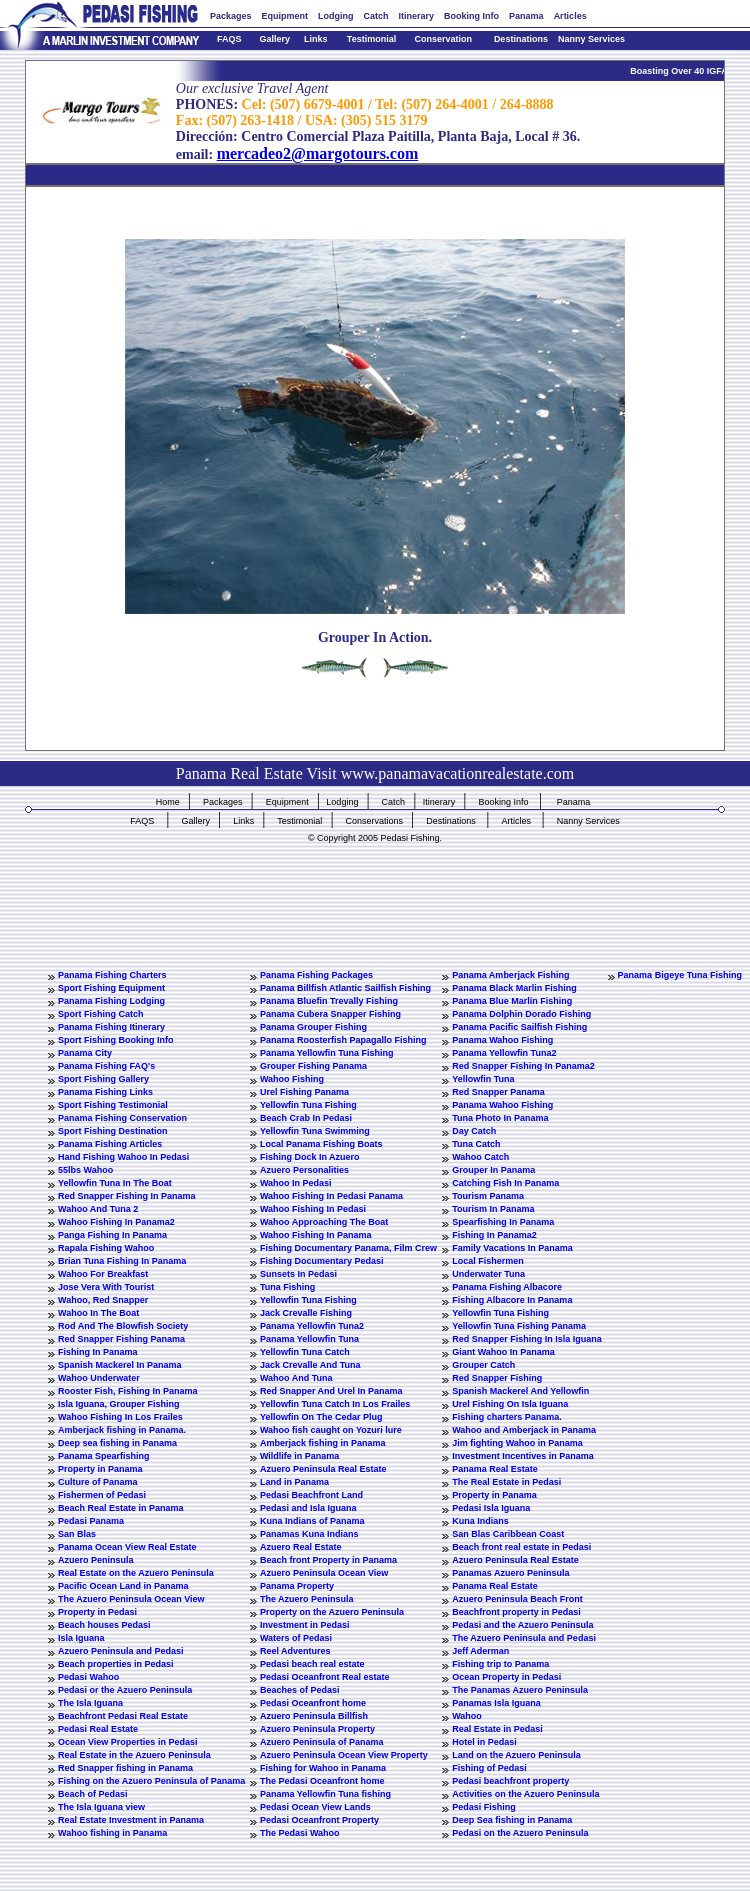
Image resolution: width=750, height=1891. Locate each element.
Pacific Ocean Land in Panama (123, 1586)
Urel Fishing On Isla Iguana (510, 1404)
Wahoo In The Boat (98, 1313)
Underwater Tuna (488, 1274)
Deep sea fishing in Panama (117, 1443)
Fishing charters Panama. (507, 1417)
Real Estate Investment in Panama (131, 1820)
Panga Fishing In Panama (112, 1235)
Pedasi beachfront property (510, 1781)
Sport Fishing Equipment (111, 988)
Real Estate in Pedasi (497, 1729)
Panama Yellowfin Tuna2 (504, 1053)
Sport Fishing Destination (113, 1131)
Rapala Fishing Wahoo (106, 1248)
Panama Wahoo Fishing (502, 1040)
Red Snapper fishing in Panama (125, 1768)
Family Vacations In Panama (512, 1248)
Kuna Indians (480, 1521)
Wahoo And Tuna (296, 1378)
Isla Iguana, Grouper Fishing (119, 1404)
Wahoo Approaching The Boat (324, 1222)
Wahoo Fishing (292, 1079)
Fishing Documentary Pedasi (322, 1261)
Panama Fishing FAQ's (106, 1066)
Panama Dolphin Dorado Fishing (521, 1014)
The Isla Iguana (90, 1703)
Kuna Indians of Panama (312, 1521)
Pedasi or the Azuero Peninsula (125, 1690)
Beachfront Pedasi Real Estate (123, 1716)
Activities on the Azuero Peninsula (525, 1794)
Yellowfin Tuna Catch (305, 1352)
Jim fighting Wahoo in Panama (517, 1443)
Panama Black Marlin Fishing (514, 988)
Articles (570, 16)
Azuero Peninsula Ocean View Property (344, 1755)
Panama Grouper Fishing (313, 1027)
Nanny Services (591, 39)
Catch (376, 16)
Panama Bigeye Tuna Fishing (680, 975)
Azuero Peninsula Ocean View (324, 1573)
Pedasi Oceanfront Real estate (325, 1677)
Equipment (285, 16)
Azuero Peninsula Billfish (314, 1716)
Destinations (521, 39)
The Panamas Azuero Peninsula (520, 1690)
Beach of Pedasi (93, 1794)
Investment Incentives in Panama (523, 1456)
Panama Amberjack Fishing (510, 975)
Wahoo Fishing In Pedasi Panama (331, 1196)
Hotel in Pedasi (484, 1742)
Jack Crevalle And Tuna (310, 1365)
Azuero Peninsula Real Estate (323, 1469)
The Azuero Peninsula (307, 1599)
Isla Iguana (81, 1638)
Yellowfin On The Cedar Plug (321, 1417)
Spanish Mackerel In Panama (120, 1365)
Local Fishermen (488, 1261)
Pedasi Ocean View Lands (315, 1807)
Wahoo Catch (480, 1157)
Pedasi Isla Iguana (491, 1508)
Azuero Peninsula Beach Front (517, 1599)
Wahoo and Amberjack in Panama (524, 1430)
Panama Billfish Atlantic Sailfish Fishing (345, 988)
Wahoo (467, 1716)
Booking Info (471, 16)
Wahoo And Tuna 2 (98, 1209)
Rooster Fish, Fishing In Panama (128, 1391)
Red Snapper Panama (498, 1092)
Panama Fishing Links (105, 1092)
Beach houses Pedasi (104, 1625)
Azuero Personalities (304, 1170)
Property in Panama (100, 1469)
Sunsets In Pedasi (298, 1274)
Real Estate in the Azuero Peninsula (134, 1755)
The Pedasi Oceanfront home (322, 1781)
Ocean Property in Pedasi (506, 1677)
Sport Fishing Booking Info (115, 1040)
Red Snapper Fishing (497, 1378)
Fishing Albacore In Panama (512, 1300)
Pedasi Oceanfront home (313, 1703)
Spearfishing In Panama (503, 1222)
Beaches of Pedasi (300, 1690)
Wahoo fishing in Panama (112, 1833)
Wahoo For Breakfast (103, 1274)
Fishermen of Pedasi (102, 1495)
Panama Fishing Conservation (122, 1118)
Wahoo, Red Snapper (103, 1300)
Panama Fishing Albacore (507, 1287)
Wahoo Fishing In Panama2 (116, 1222)
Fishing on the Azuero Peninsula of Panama (151, 1781)
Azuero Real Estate (301, 1547)
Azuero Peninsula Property (317, 1729)
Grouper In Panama (493, 1170)
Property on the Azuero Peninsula (332, 1612)
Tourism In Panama (493, 1209)
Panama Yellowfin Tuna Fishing (327, 1053)
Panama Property (297, 1586)
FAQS (229, 39)
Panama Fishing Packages (316, 975)
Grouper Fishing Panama (313, 1066)
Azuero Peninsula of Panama (322, 1742)
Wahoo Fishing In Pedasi (313, 1209)
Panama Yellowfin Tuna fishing (325, 1794)
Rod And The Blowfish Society (123, 1326)
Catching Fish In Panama (505, 1183)
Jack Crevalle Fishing (306, 1313)
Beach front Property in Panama (328, 1560)
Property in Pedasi (97, 1612)
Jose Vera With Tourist (106, 1287)
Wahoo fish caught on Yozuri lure (331, 1430)
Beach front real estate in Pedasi (521, 1547)
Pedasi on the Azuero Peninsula (520, 1833)
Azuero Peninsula (96, 1560)
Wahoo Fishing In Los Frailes (120, 1417)
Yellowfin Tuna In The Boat (115, 1183)
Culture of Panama (98, 1482)
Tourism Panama (488, 1196)
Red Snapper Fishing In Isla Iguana (527, 1339)
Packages (231, 16)
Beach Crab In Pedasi (306, 1118)
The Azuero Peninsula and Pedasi (524, 1638)
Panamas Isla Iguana (496, 1703)
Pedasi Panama (91, 1521)
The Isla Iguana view (101, 1807)
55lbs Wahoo (85, 1170)
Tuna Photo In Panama (500, 1118)
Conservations (375, 821)
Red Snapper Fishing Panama (121, 1339)
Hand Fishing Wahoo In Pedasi (123, 1157)
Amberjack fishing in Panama (323, 1443)
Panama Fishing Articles (110, 1144)
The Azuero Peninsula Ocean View (131, 1599)
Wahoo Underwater (99, 1378)
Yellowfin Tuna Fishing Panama (519, 1326)
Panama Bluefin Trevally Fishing (329, 1001)
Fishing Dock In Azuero (310, 1157)
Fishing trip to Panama (500, 1664)
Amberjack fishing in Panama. (122, 1430)
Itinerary (417, 16)
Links (316, 39)
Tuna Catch (476, 1144)
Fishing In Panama (98, 1352)
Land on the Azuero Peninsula (516, 1755)
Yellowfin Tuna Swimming (315, 1131)
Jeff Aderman (480, 1651)
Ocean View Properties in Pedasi (127, 1742)
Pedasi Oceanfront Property (319, 1820)
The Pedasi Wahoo (300, 1833)
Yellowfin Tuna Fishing (308, 1105)
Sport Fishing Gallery (103, 1079)
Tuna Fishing (287, 1287)
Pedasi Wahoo (88, 1677)
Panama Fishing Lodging (111, 1001)
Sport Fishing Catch (101, 1014)
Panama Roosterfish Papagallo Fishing (343, 1040)
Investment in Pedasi (305, 1625)
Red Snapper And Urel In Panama (331, 1391)
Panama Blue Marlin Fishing (512, 1001)
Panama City (85, 1053)
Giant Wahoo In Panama (503, 1352)
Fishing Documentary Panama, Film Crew (348, 1248)
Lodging (336, 16)
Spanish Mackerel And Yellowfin (520, 1391)
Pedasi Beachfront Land (311, 1495)
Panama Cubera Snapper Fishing (330, 1014)
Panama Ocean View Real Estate (127, 1547)
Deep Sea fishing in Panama (512, 1820)
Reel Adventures (295, 1651)
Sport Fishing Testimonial (113, 1105)
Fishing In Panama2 (494, 1235)
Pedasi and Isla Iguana (308, 1508)
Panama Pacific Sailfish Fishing (519, 1027)
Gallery (274, 39)
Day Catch (474, 1131)
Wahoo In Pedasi (296, 1183)
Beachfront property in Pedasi (516, 1612)
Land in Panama (294, 1482)
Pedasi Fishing (484, 1807)
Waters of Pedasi (296, 1638)
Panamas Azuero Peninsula (510, 1573)
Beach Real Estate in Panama (121, 1508)
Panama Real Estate (495, 1469)
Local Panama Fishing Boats (321, 1144)
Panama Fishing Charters (112, 975)
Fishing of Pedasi (489, 1768)
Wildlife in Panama (299, 1456)
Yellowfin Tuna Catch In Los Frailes (335, 1404)
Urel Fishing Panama (304, 1092)
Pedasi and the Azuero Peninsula (522, 1625)
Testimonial (371, 39)
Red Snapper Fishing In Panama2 (523, 1066)
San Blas (77, 1534)
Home (168, 802)
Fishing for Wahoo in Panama (323, 1768)
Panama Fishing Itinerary (111, 1027)
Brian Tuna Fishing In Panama (122, 1261)
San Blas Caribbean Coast (508, 1534)
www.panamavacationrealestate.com (458, 773)
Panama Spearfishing (104, 1456)
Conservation (444, 39)
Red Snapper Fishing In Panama (127, 1196)
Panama (526, 16)
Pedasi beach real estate (312, 1664)
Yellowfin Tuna (483, 1079)
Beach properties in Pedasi (116, 1664)
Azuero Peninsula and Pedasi (121, 1651)
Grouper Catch (483, 1365)
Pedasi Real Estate (98, 1729)
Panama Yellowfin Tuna (309, 1339)
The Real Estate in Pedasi (506, 1482)
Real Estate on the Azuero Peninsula (136, 1573)
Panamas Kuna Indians (309, 1534)
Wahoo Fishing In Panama (316, 1235)
